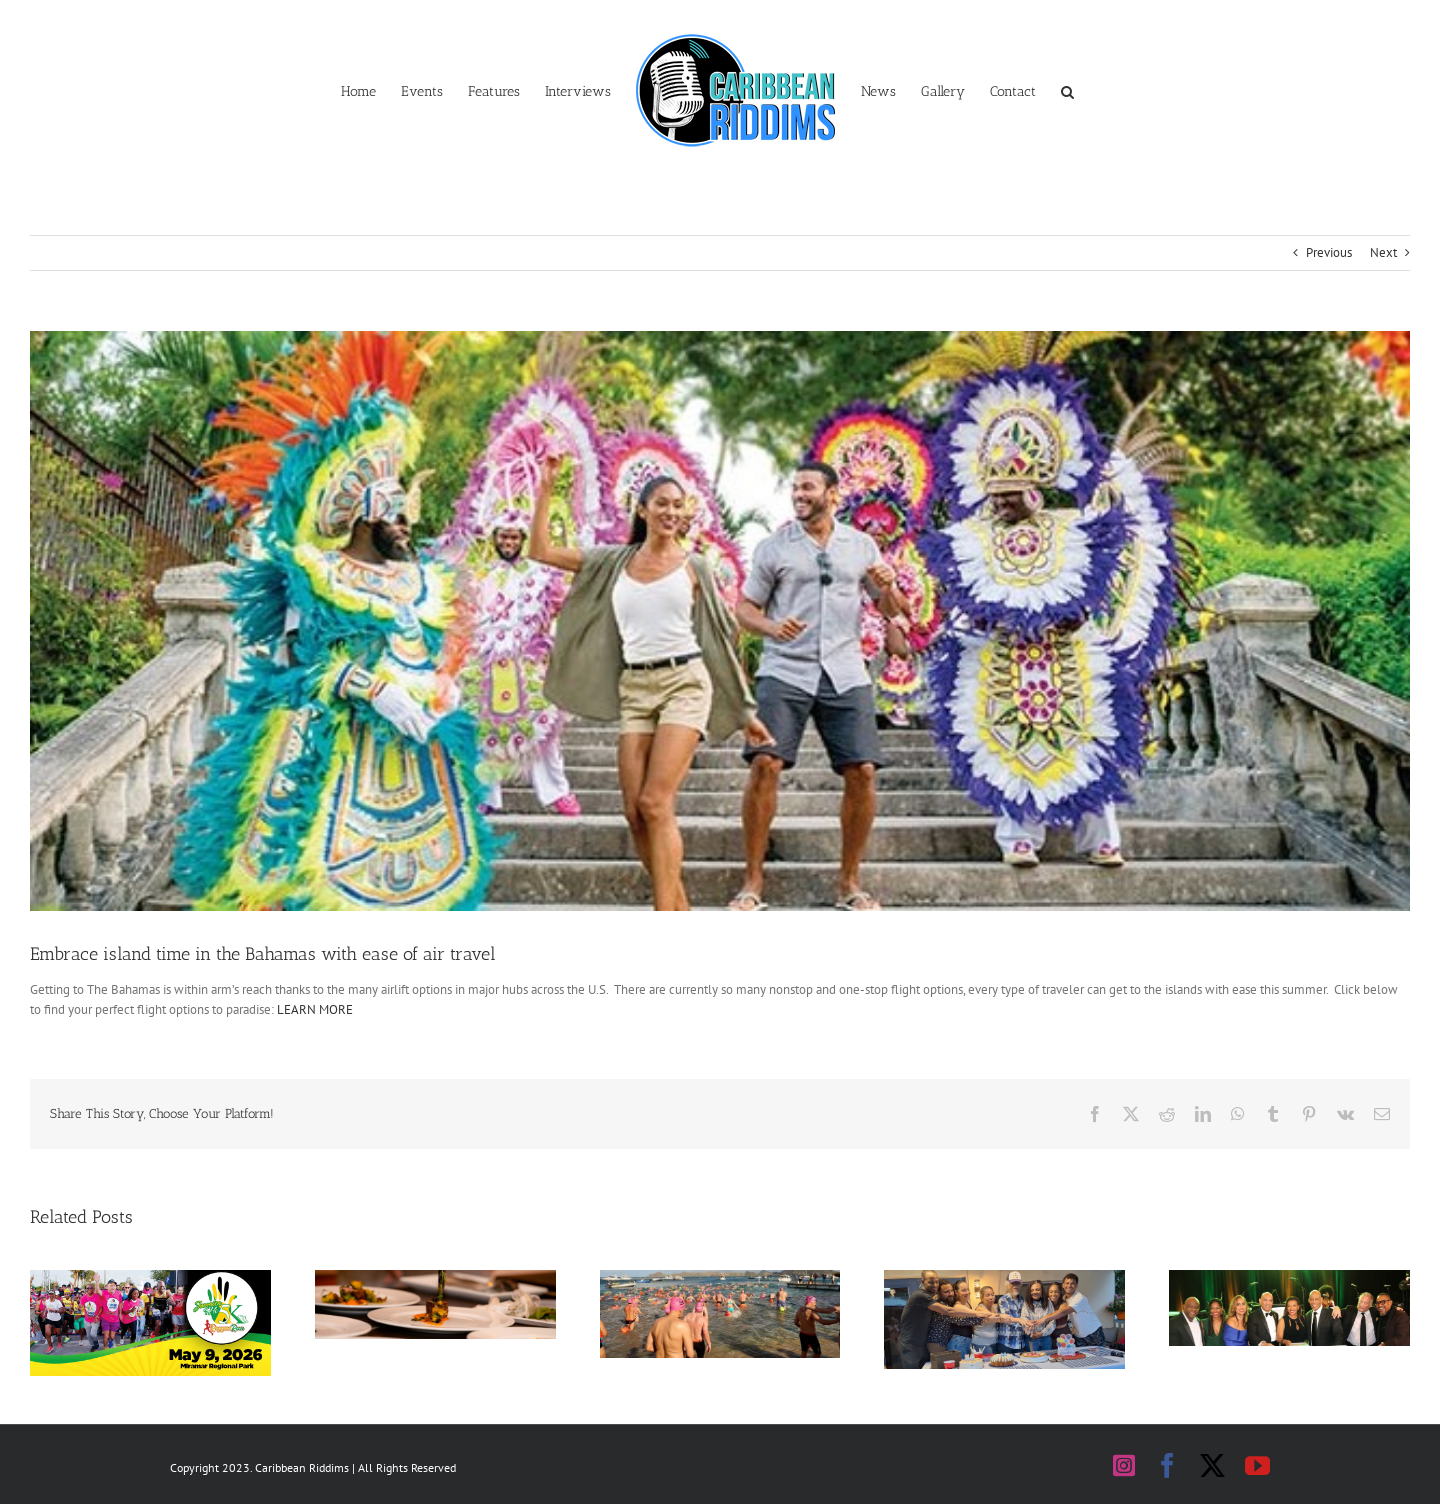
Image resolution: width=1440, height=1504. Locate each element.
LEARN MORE (315, 1009)
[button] (1067, 90)
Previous (1329, 252)
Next (1383, 252)
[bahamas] (720, 621)
